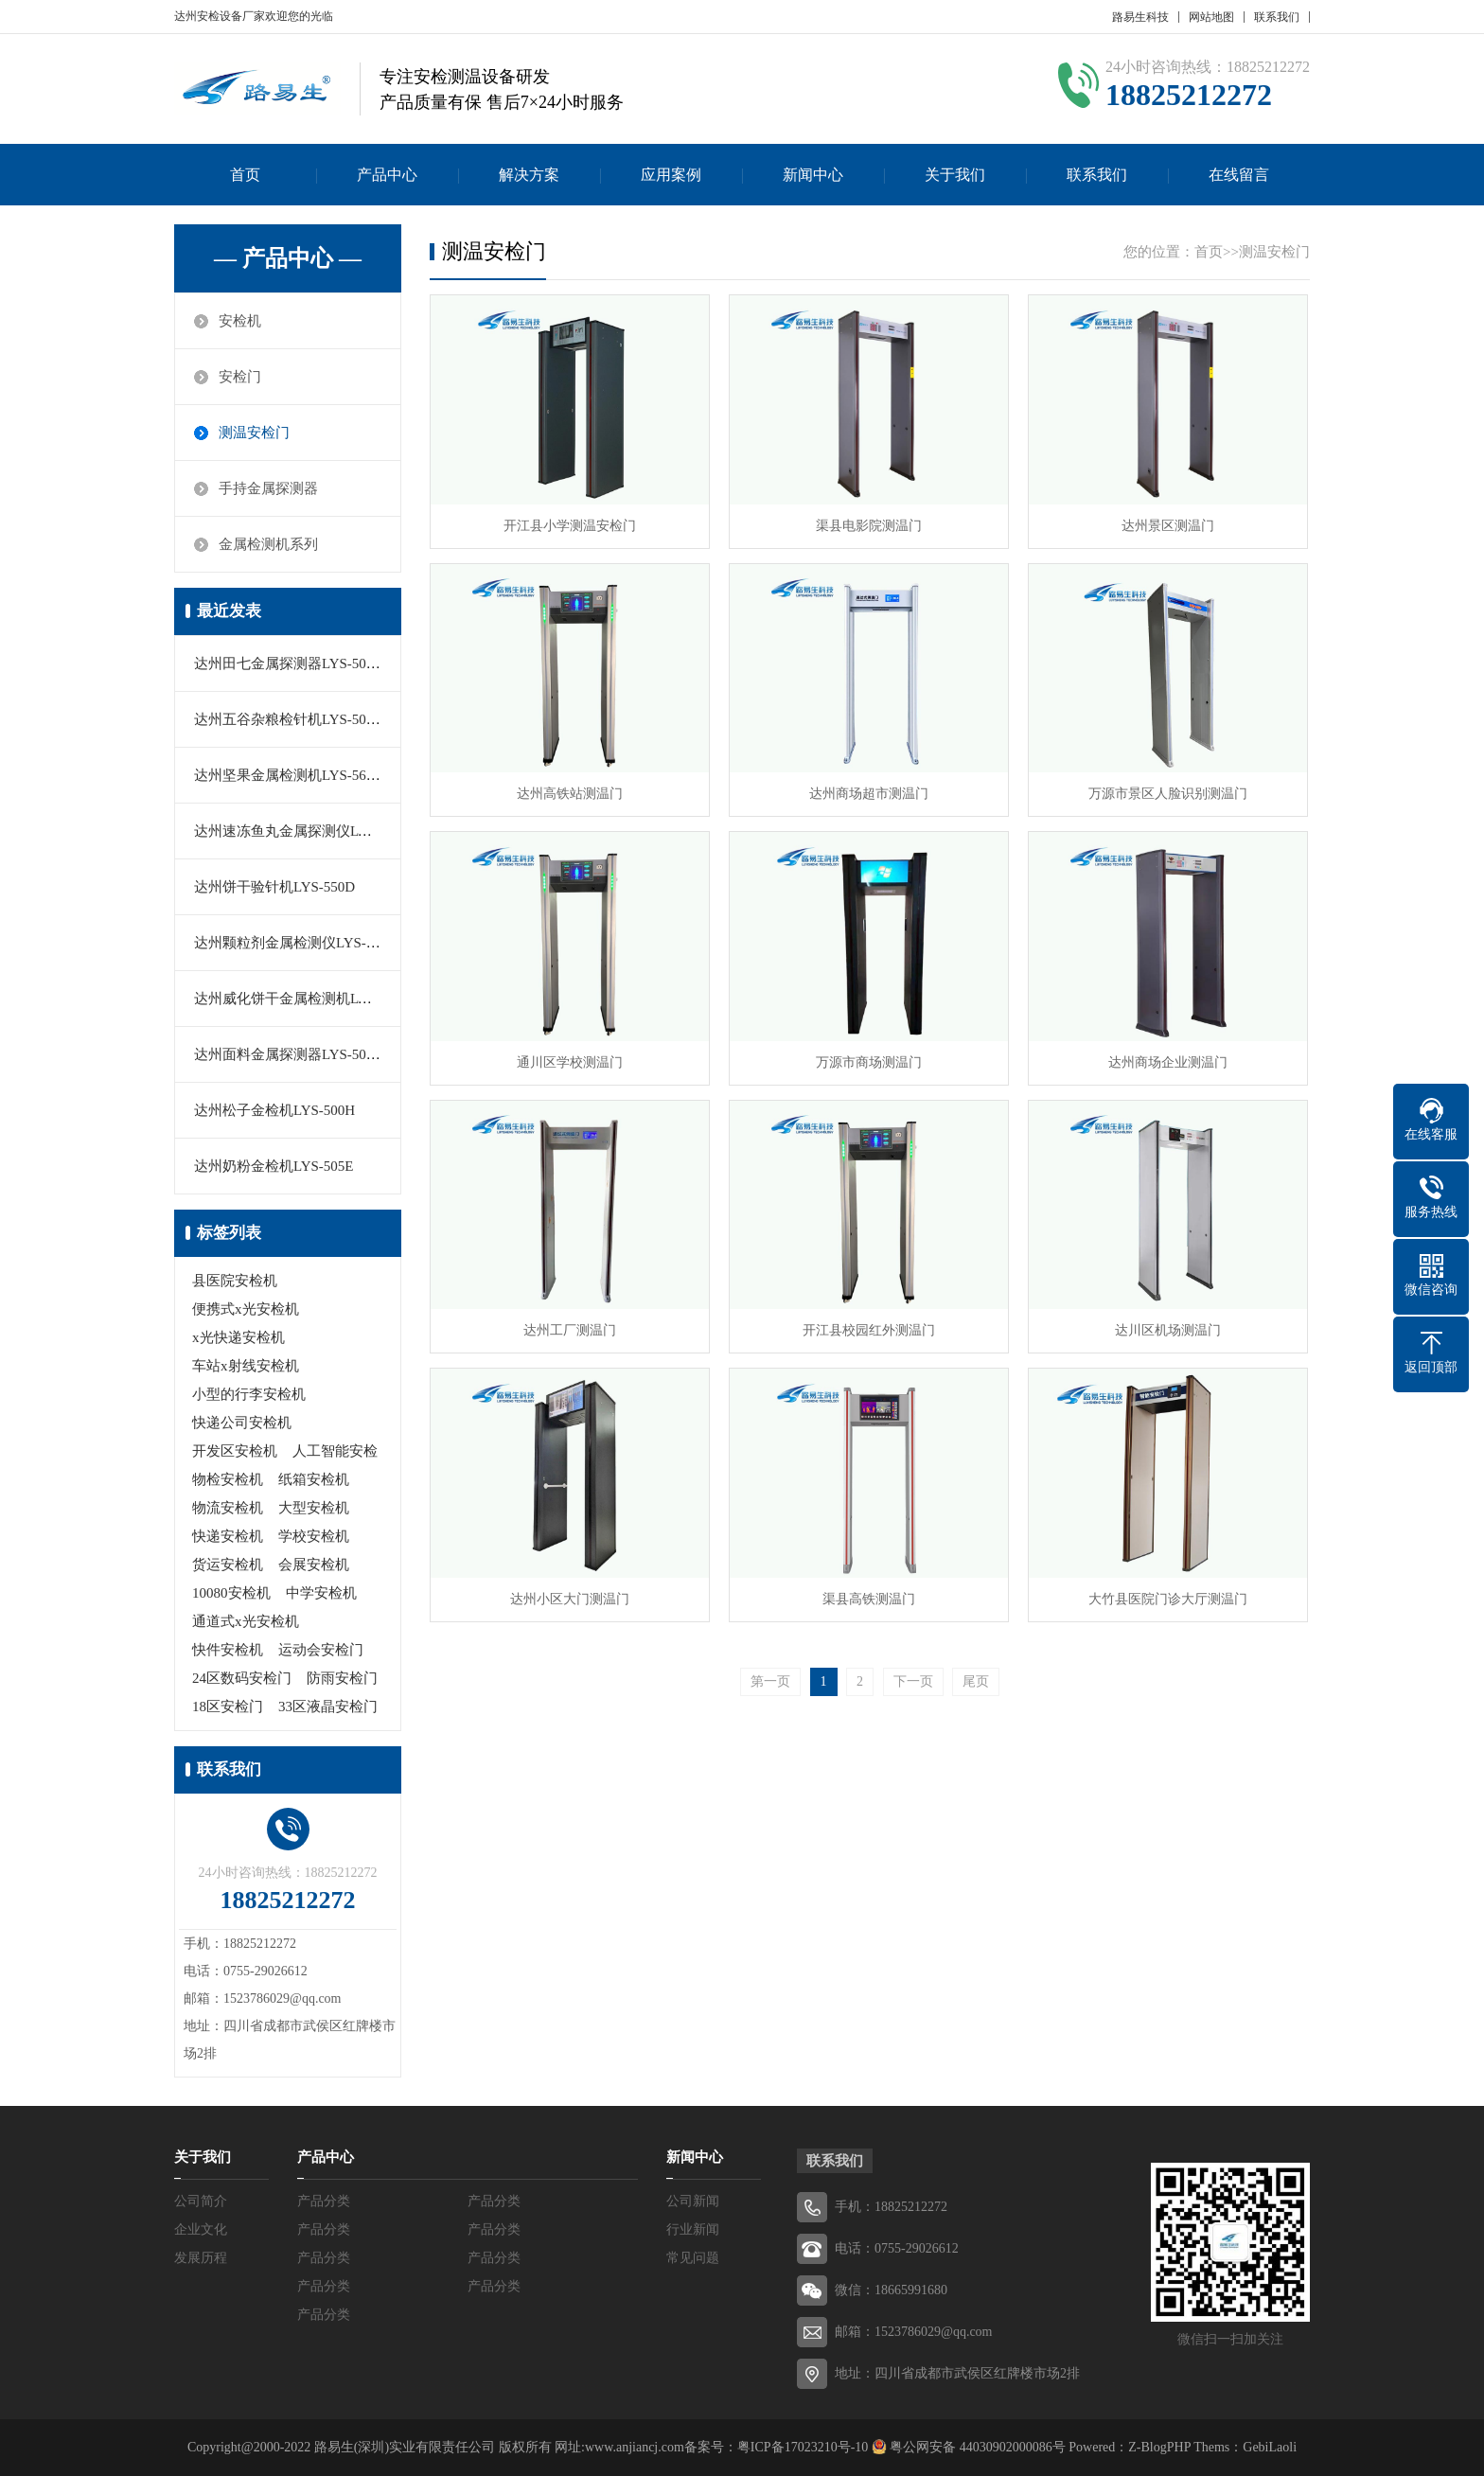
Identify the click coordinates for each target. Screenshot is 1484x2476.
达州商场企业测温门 (1168, 1062)
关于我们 (955, 175)
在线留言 (1239, 175)
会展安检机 (313, 1564)
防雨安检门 (342, 1678)
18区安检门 (227, 1706)
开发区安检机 (234, 1451)
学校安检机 (313, 1536)
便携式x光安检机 (245, 1309)
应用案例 (671, 175)
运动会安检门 (320, 1649)
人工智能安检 (335, 1451)
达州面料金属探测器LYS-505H (288, 1054)
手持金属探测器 (268, 488)
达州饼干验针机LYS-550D (274, 886)
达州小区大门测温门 (569, 1599)
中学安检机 (321, 1593)
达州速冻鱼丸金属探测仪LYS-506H (303, 831)
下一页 (913, 1681)
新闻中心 (813, 175)
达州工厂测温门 (569, 1330)
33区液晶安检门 (328, 1706)
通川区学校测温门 (570, 1062)
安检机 (240, 320)
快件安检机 (227, 1649)
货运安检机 (227, 1564)
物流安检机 (227, 1507)
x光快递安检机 (238, 1337)
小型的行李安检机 (249, 1394)
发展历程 (200, 2258)
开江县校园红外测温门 (869, 1330)
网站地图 (1211, 17)
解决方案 (529, 175)
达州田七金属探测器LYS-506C (288, 663)
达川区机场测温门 (1168, 1330)
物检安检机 (227, 1479)
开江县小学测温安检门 (570, 526)
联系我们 (1276, 17)
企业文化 (200, 2229)
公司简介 (200, 2201)
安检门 (240, 376)
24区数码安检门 (242, 1678)
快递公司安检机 (242, 1422)
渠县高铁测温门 (868, 1599)
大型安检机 (313, 1507)
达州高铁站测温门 (570, 794)
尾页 (976, 1681)
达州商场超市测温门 (868, 794)
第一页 (770, 1681)
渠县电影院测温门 (869, 526)
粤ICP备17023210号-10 (802, 2447)
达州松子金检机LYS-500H (274, 1110)
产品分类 (323, 2201)
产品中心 (387, 175)
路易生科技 (1140, 17)
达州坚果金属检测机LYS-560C (288, 775)
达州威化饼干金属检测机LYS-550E (302, 998)
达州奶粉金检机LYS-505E (274, 1166)
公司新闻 (692, 2201)
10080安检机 (231, 1593)
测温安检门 (254, 432)
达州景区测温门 (1168, 526)
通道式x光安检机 (245, 1621)
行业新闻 (692, 2229)
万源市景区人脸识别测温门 (1167, 794)
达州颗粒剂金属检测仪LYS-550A (296, 942)
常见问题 (692, 2258)
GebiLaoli (1270, 2447)
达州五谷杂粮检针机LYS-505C (288, 719)
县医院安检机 (234, 1280)
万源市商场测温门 (869, 1062)
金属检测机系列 (268, 544)
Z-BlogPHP (1159, 2447)
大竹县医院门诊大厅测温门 (1167, 1599)
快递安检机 (227, 1536)
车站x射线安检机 (245, 1365)
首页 (245, 175)
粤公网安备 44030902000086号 (976, 2447)
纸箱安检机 (313, 1479)
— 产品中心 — (288, 258)
